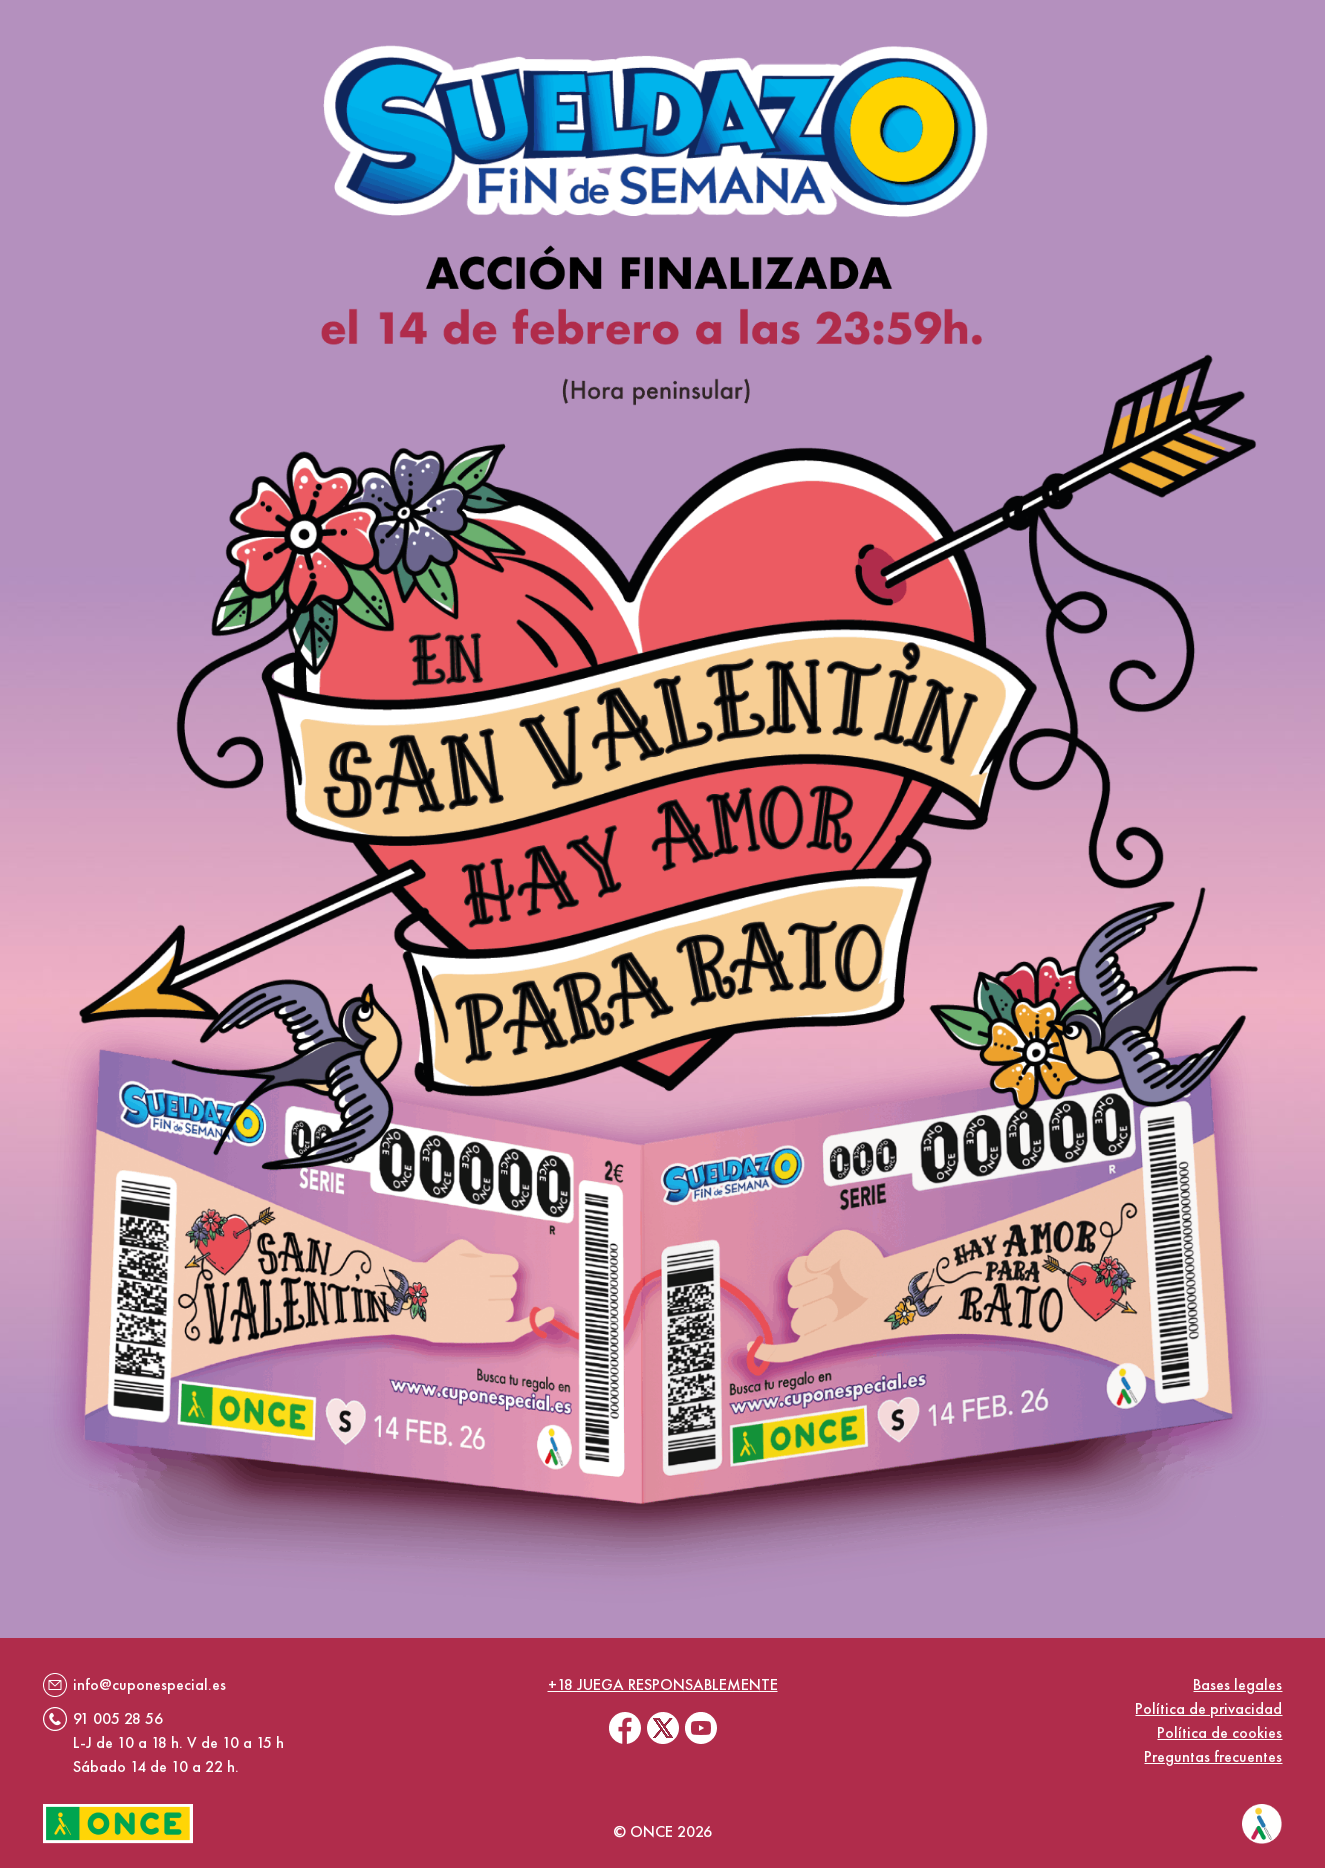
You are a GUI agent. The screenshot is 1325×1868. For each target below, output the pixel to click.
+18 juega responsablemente (663, 1684)
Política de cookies (1219, 1732)
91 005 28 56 (118, 1718)
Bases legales (1237, 1684)
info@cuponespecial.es (149, 1684)
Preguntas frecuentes (1213, 1756)
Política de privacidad (1208, 1708)
